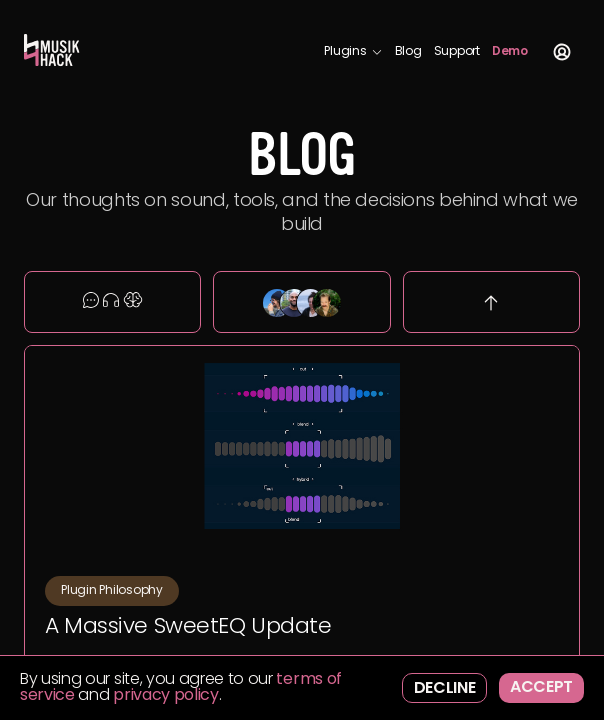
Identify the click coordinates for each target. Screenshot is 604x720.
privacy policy (166, 696)
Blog (408, 52)
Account (562, 52)
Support (457, 52)
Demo (510, 52)
